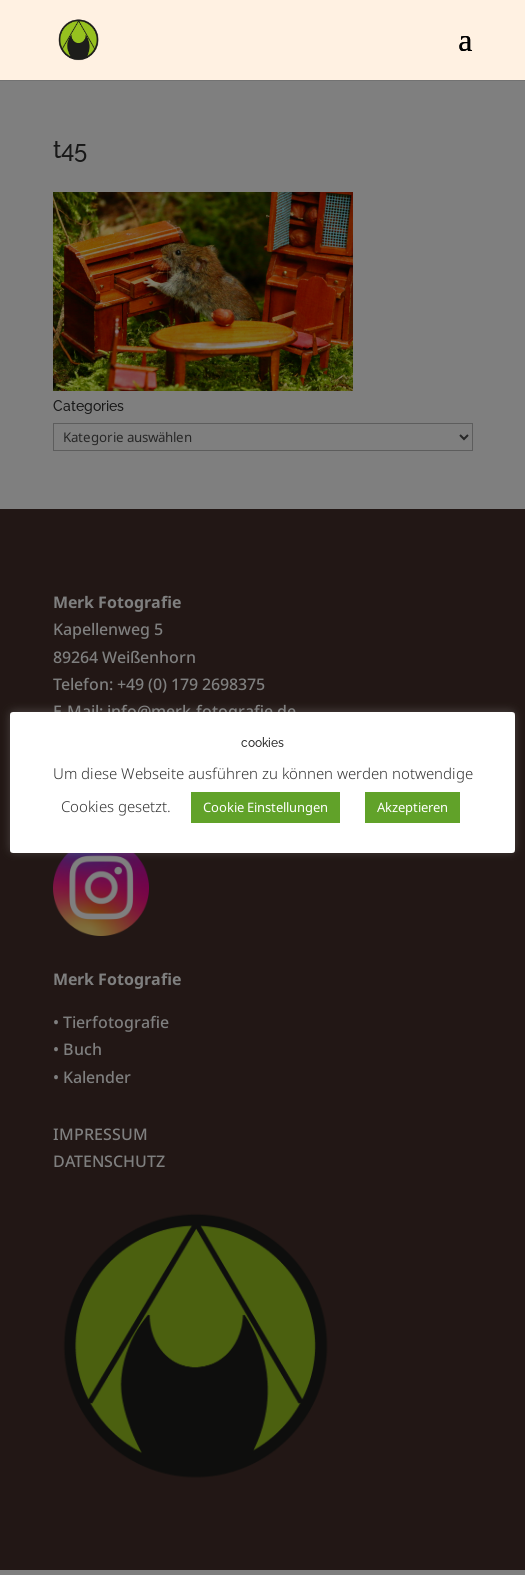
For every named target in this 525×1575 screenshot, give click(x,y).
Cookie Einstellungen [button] (265, 807)
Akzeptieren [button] (412, 807)
